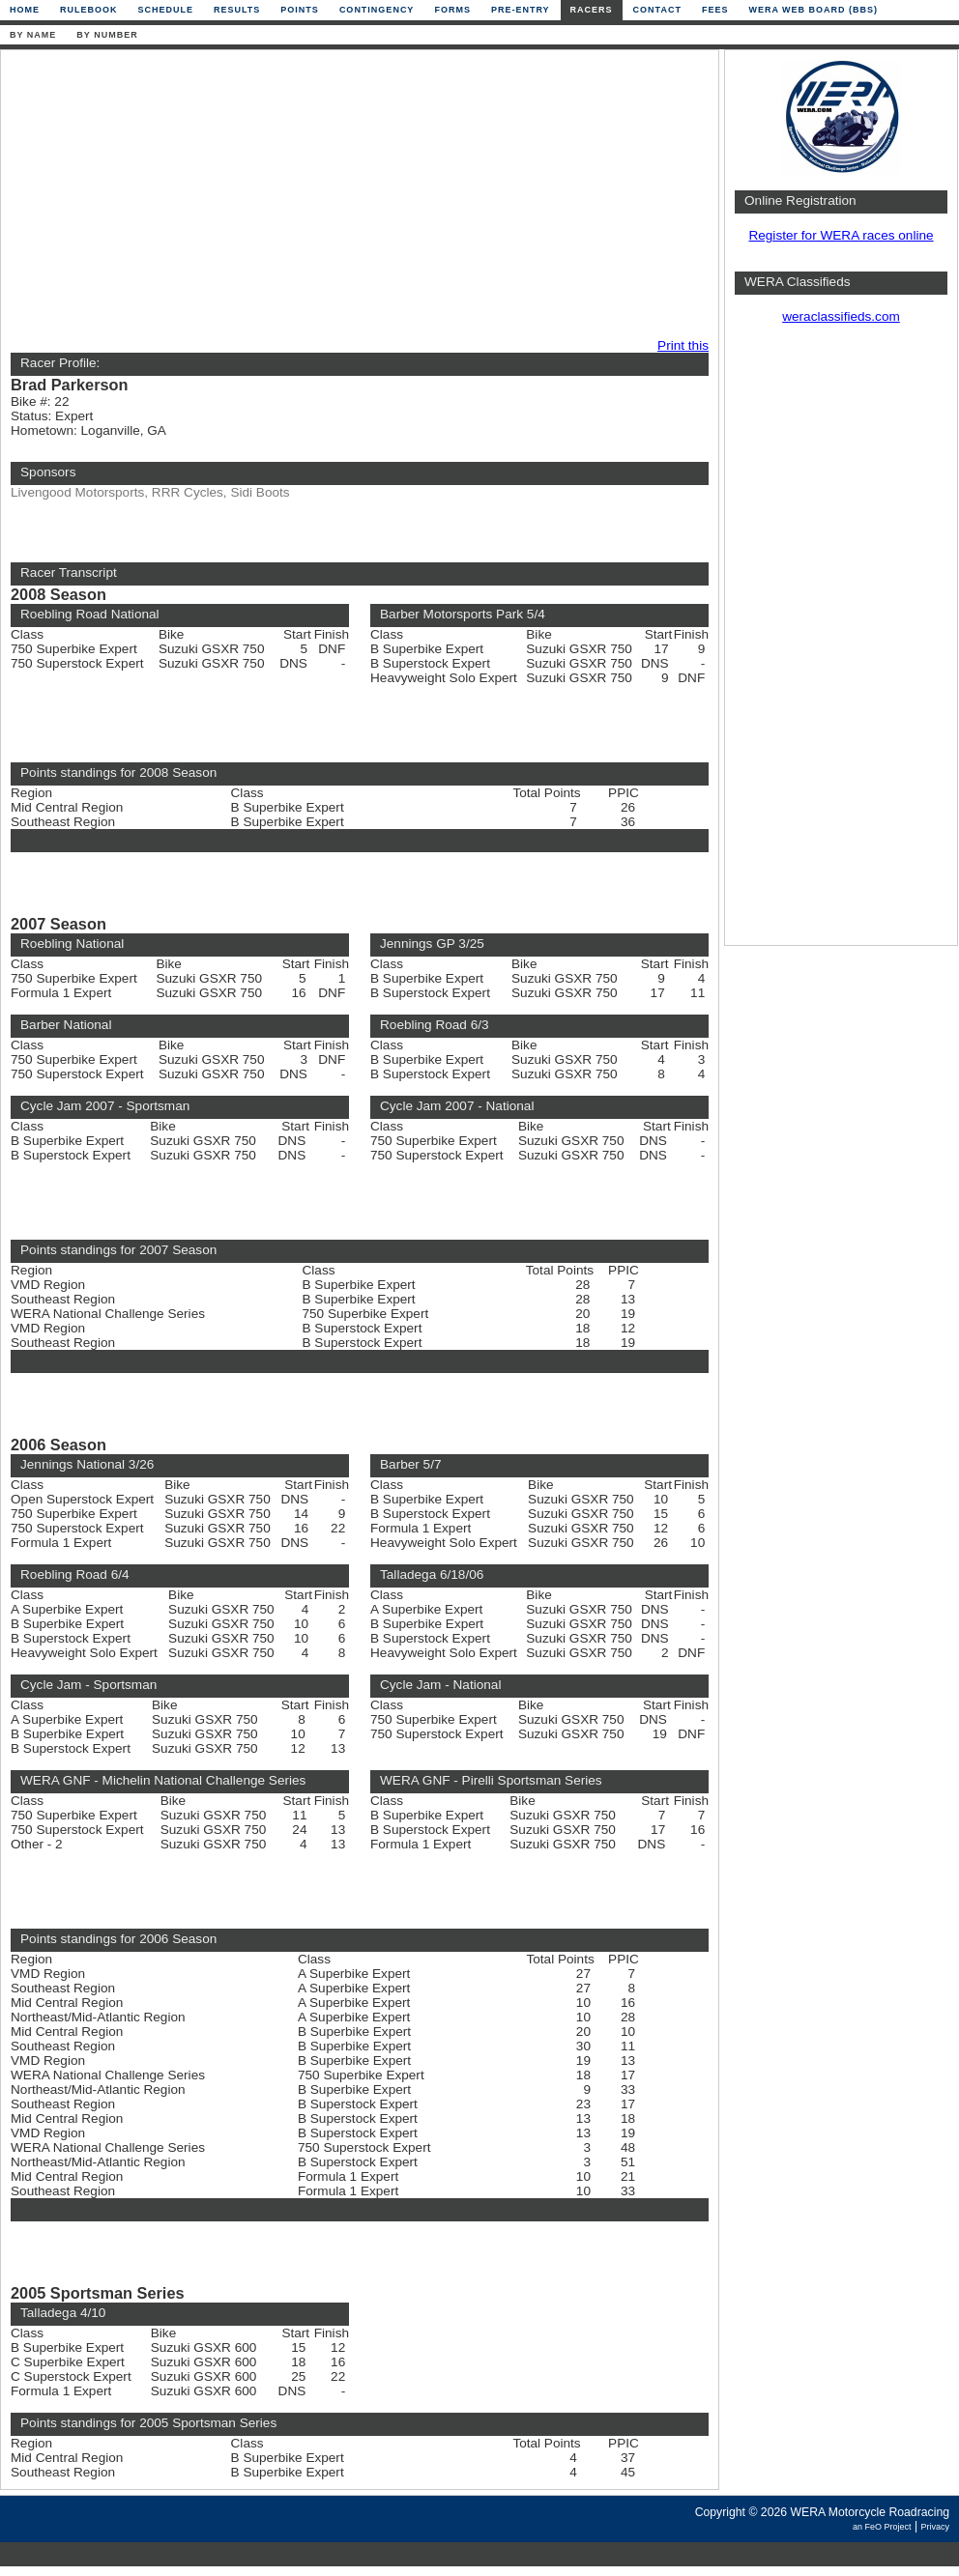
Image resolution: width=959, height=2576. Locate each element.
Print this (683, 345)
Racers (591, 9)
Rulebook (89, 9)
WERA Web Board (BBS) (813, 9)
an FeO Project (882, 2527)
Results (237, 9)
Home (25, 9)
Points (299, 9)
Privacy (934, 2527)
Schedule (166, 9)
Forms (452, 9)
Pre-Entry (520, 9)
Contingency (377, 9)
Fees (715, 9)
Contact (657, 9)
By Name (33, 35)
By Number (106, 35)
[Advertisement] (316, 195)
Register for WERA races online (840, 235)
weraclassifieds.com (841, 316)
